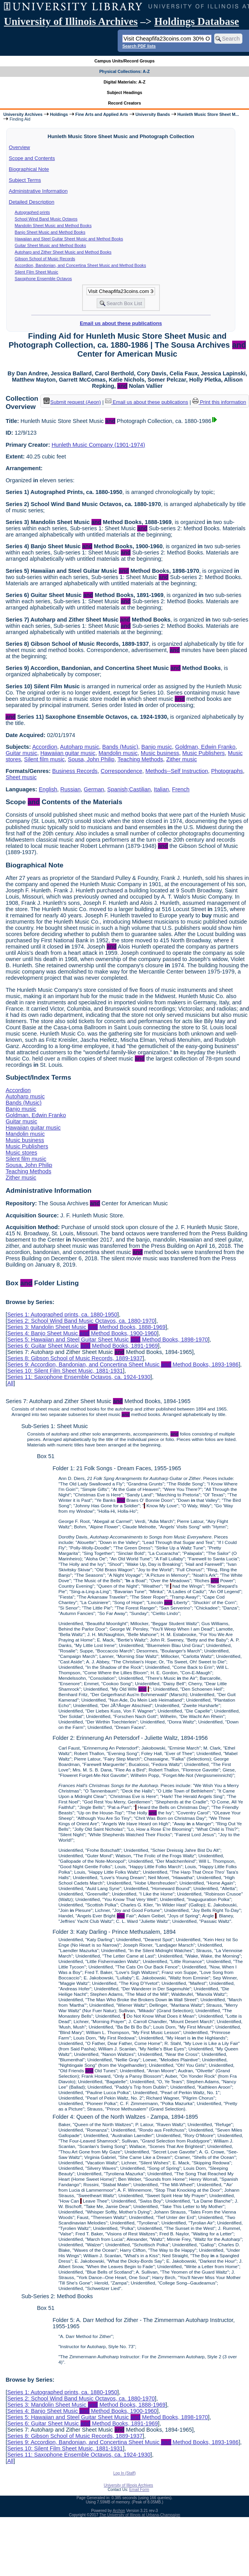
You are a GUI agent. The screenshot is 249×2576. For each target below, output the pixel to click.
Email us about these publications (121, 323)
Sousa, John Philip (91, 759)
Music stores (21, 1152)
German (94, 789)
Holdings (59, 114)
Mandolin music (118, 753)
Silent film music (44, 759)
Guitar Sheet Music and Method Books (50, 245)
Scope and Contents (32, 158)
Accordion (44, 747)
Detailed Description (31, 202)
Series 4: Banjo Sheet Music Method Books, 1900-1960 (82, 1333)
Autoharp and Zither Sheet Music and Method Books (63, 252)
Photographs (227, 771)
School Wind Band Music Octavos (46, 219)
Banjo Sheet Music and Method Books (50, 232)
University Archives (22, 114)
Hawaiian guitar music (67, 753)
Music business (160, 753)
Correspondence (121, 771)
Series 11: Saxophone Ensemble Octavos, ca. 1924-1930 (78, 1377)
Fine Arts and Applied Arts (101, 114)
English (48, 789)
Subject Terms (25, 180)
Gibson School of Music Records (45, 258)
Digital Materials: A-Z (124, 82)
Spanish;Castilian (128, 789)
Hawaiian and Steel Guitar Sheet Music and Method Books (69, 238)
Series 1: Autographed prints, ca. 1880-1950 (62, 1314)
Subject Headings (124, 92)
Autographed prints (32, 212)
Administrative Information (38, 191)
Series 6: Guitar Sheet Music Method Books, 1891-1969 (82, 1346)
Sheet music (20, 777)
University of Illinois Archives (71, 21)
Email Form (139, 2489)
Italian (161, 789)
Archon (119, 2510)
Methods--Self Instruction (176, 771)
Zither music (181, 759)
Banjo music (157, 747)
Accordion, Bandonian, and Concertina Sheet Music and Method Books (80, 265)
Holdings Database (196, 21)
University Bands (153, 114)
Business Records (75, 771)
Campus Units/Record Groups (124, 61)
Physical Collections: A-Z (124, 71)
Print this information (219, 402)
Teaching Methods (140, 759)
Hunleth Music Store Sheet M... (208, 114)
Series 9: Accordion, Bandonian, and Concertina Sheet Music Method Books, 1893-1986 (122, 1364)
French (181, 789)
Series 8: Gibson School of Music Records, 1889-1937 (74, 1358)
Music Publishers (203, 753)
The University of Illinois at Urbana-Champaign (139, 2515)
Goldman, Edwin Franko (205, 747)
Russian (70, 789)
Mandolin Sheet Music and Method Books (53, 225)
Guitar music (21, 753)
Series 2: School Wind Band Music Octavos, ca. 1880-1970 (81, 1321)
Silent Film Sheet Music (36, 272)
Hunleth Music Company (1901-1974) (98, 445)
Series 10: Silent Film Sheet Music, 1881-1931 (65, 1371)
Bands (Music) (120, 747)
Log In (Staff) (124, 2473)
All (10, 1383)
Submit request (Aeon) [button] (72, 402)
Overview (19, 147)
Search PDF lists (139, 46)
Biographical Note (29, 169)
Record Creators (124, 103)
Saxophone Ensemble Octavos (43, 278)
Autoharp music (79, 747)
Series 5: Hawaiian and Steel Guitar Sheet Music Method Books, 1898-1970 (107, 1339)
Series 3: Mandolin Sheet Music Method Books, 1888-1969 (86, 1327)
